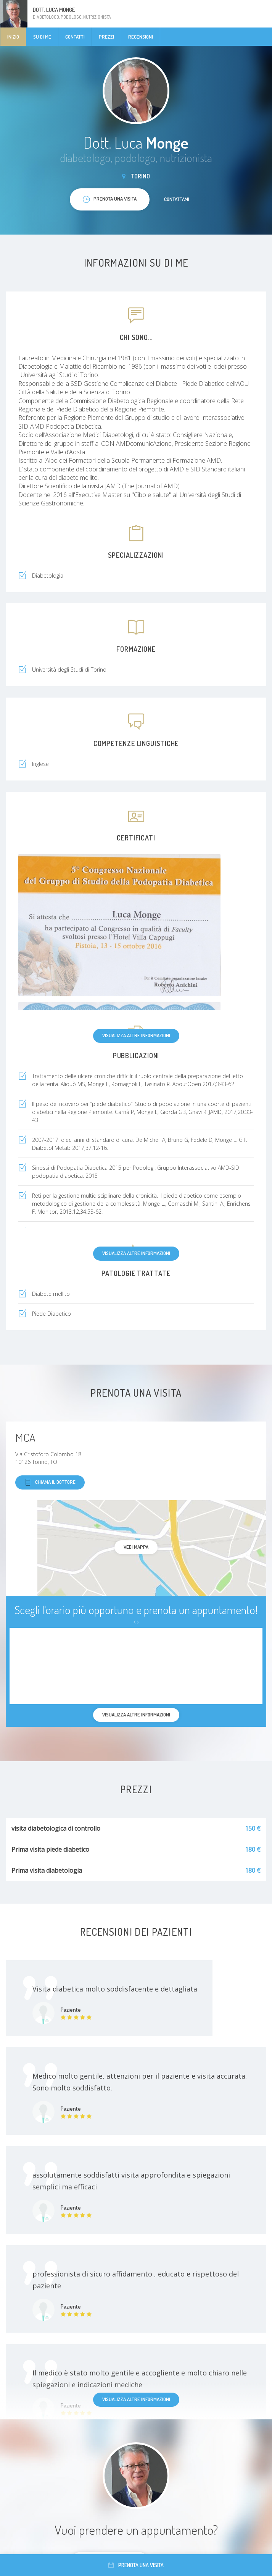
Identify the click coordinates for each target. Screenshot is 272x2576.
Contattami (176, 199)
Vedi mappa (136, 1547)
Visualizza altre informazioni (136, 1035)
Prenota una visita (136, 2565)
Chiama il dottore (50, 1482)
